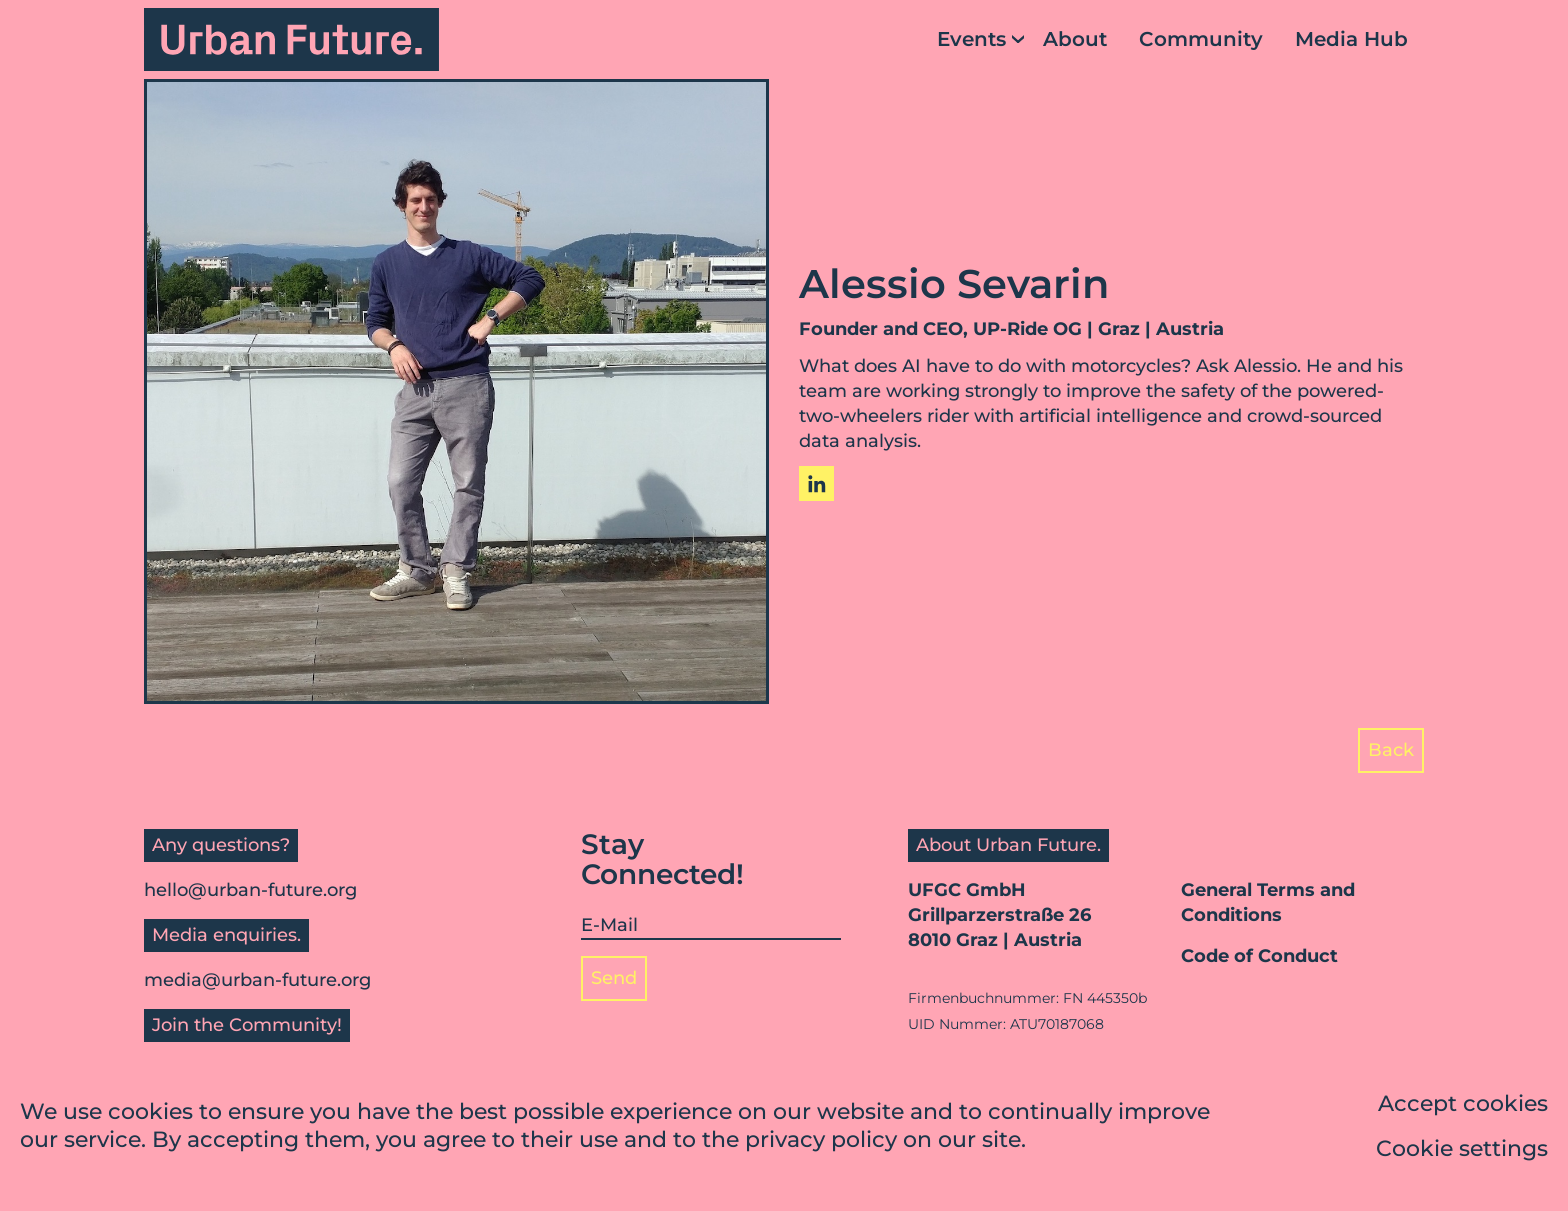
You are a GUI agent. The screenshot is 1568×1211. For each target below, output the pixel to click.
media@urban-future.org (257, 980)
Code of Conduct (1259, 956)
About (1075, 39)
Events (971, 39)
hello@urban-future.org (250, 890)
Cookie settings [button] (1462, 1151)
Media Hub (1351, 39)
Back (1391, 750)
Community (1201, 39)
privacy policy (821, 1142)
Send (614, 978)
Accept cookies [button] (1463, 1106)
